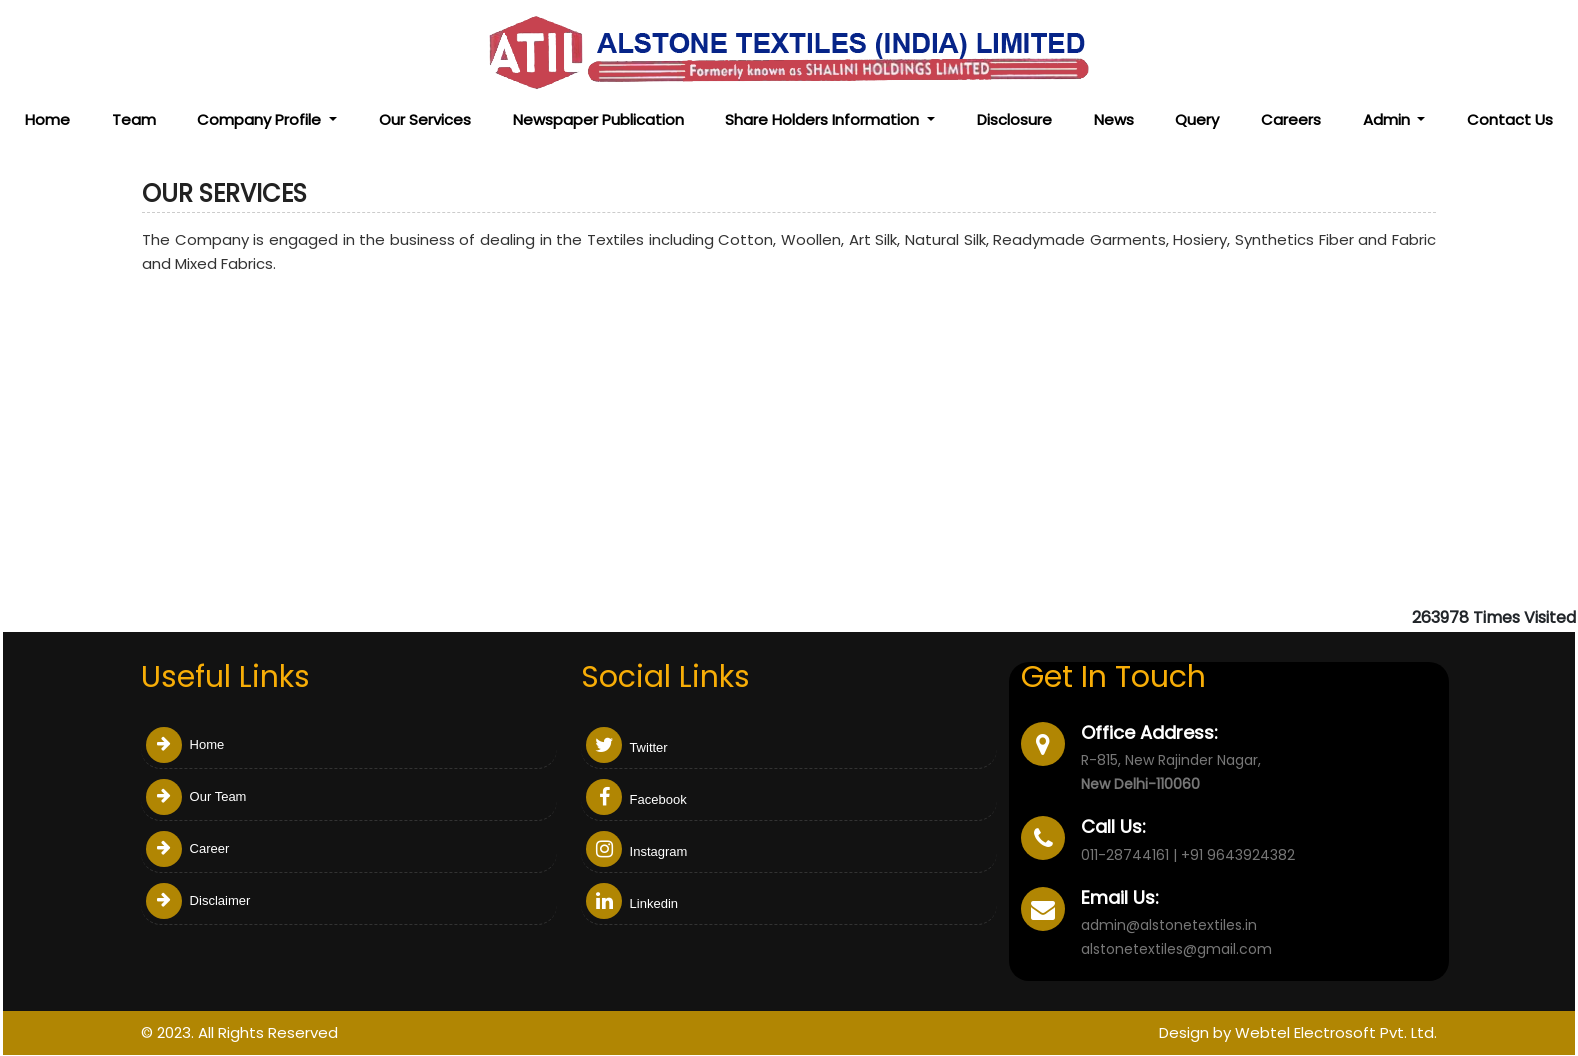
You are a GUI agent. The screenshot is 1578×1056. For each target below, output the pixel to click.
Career (187, 848)
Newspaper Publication (598, 119)
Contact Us (1510, 119)
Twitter (627, 747)
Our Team (196, 796)
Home (47, 119)
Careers (1291, 119)
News (1114, 119)
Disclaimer (198, 900)
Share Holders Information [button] (824, 119)
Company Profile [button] (261, 119)
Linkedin (632, 903)
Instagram (636, 851)
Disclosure (1014, 119)
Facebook (636, 799)
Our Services (425, 119)
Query (1197, 119)
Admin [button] (1388, 119)
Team (134, 119)
